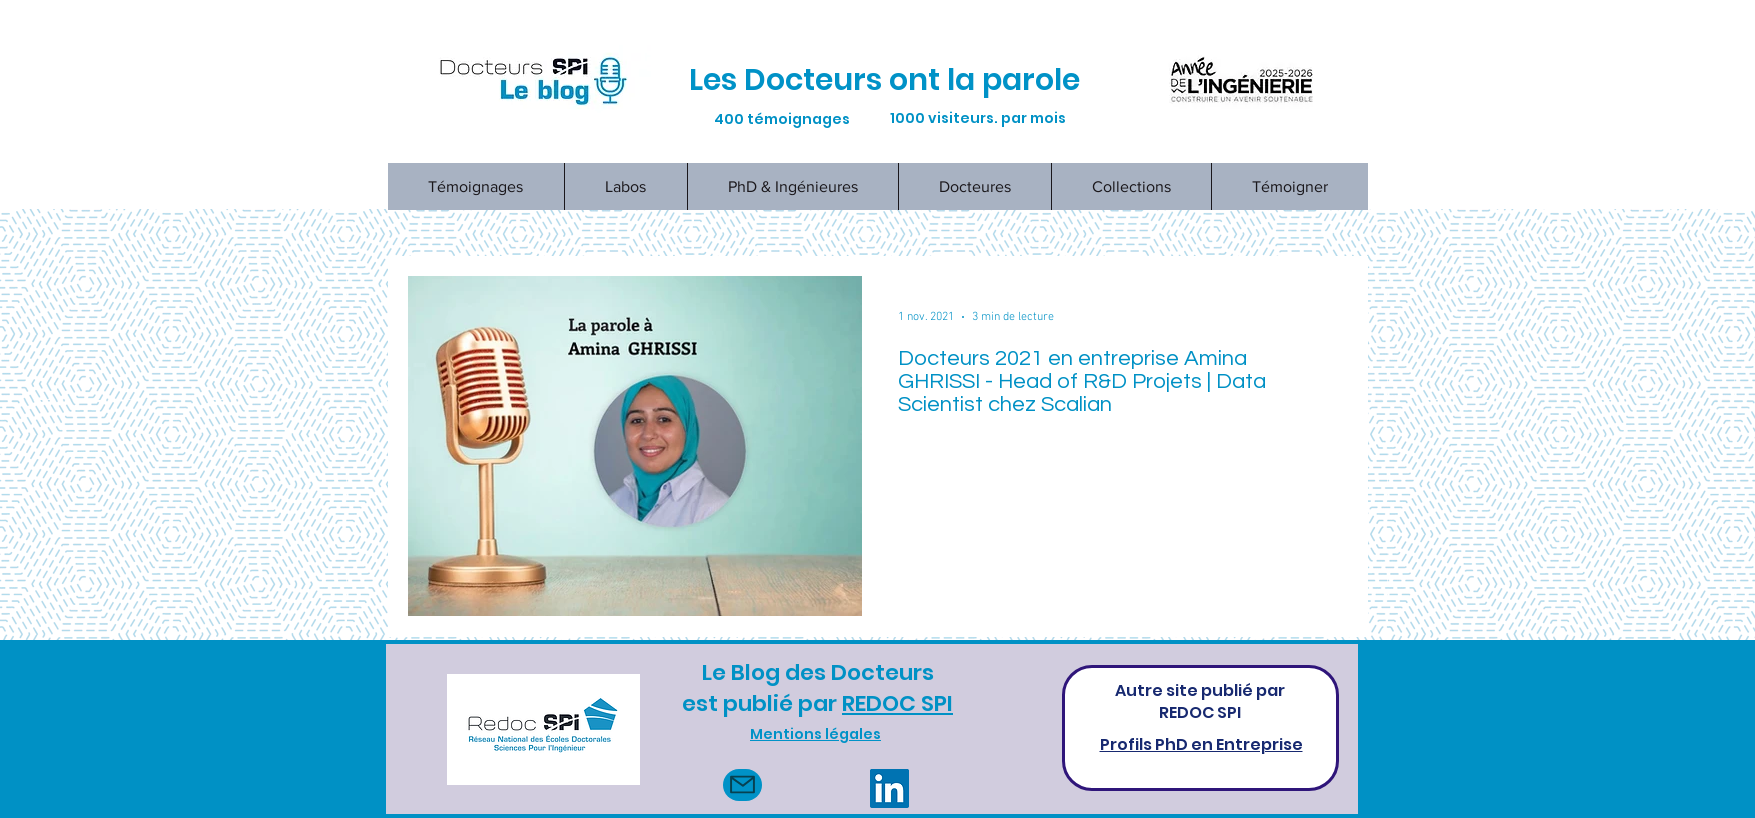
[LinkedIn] (889, 788)
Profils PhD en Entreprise (1201, 744)
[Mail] (742, 785)
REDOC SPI (897, 703)
